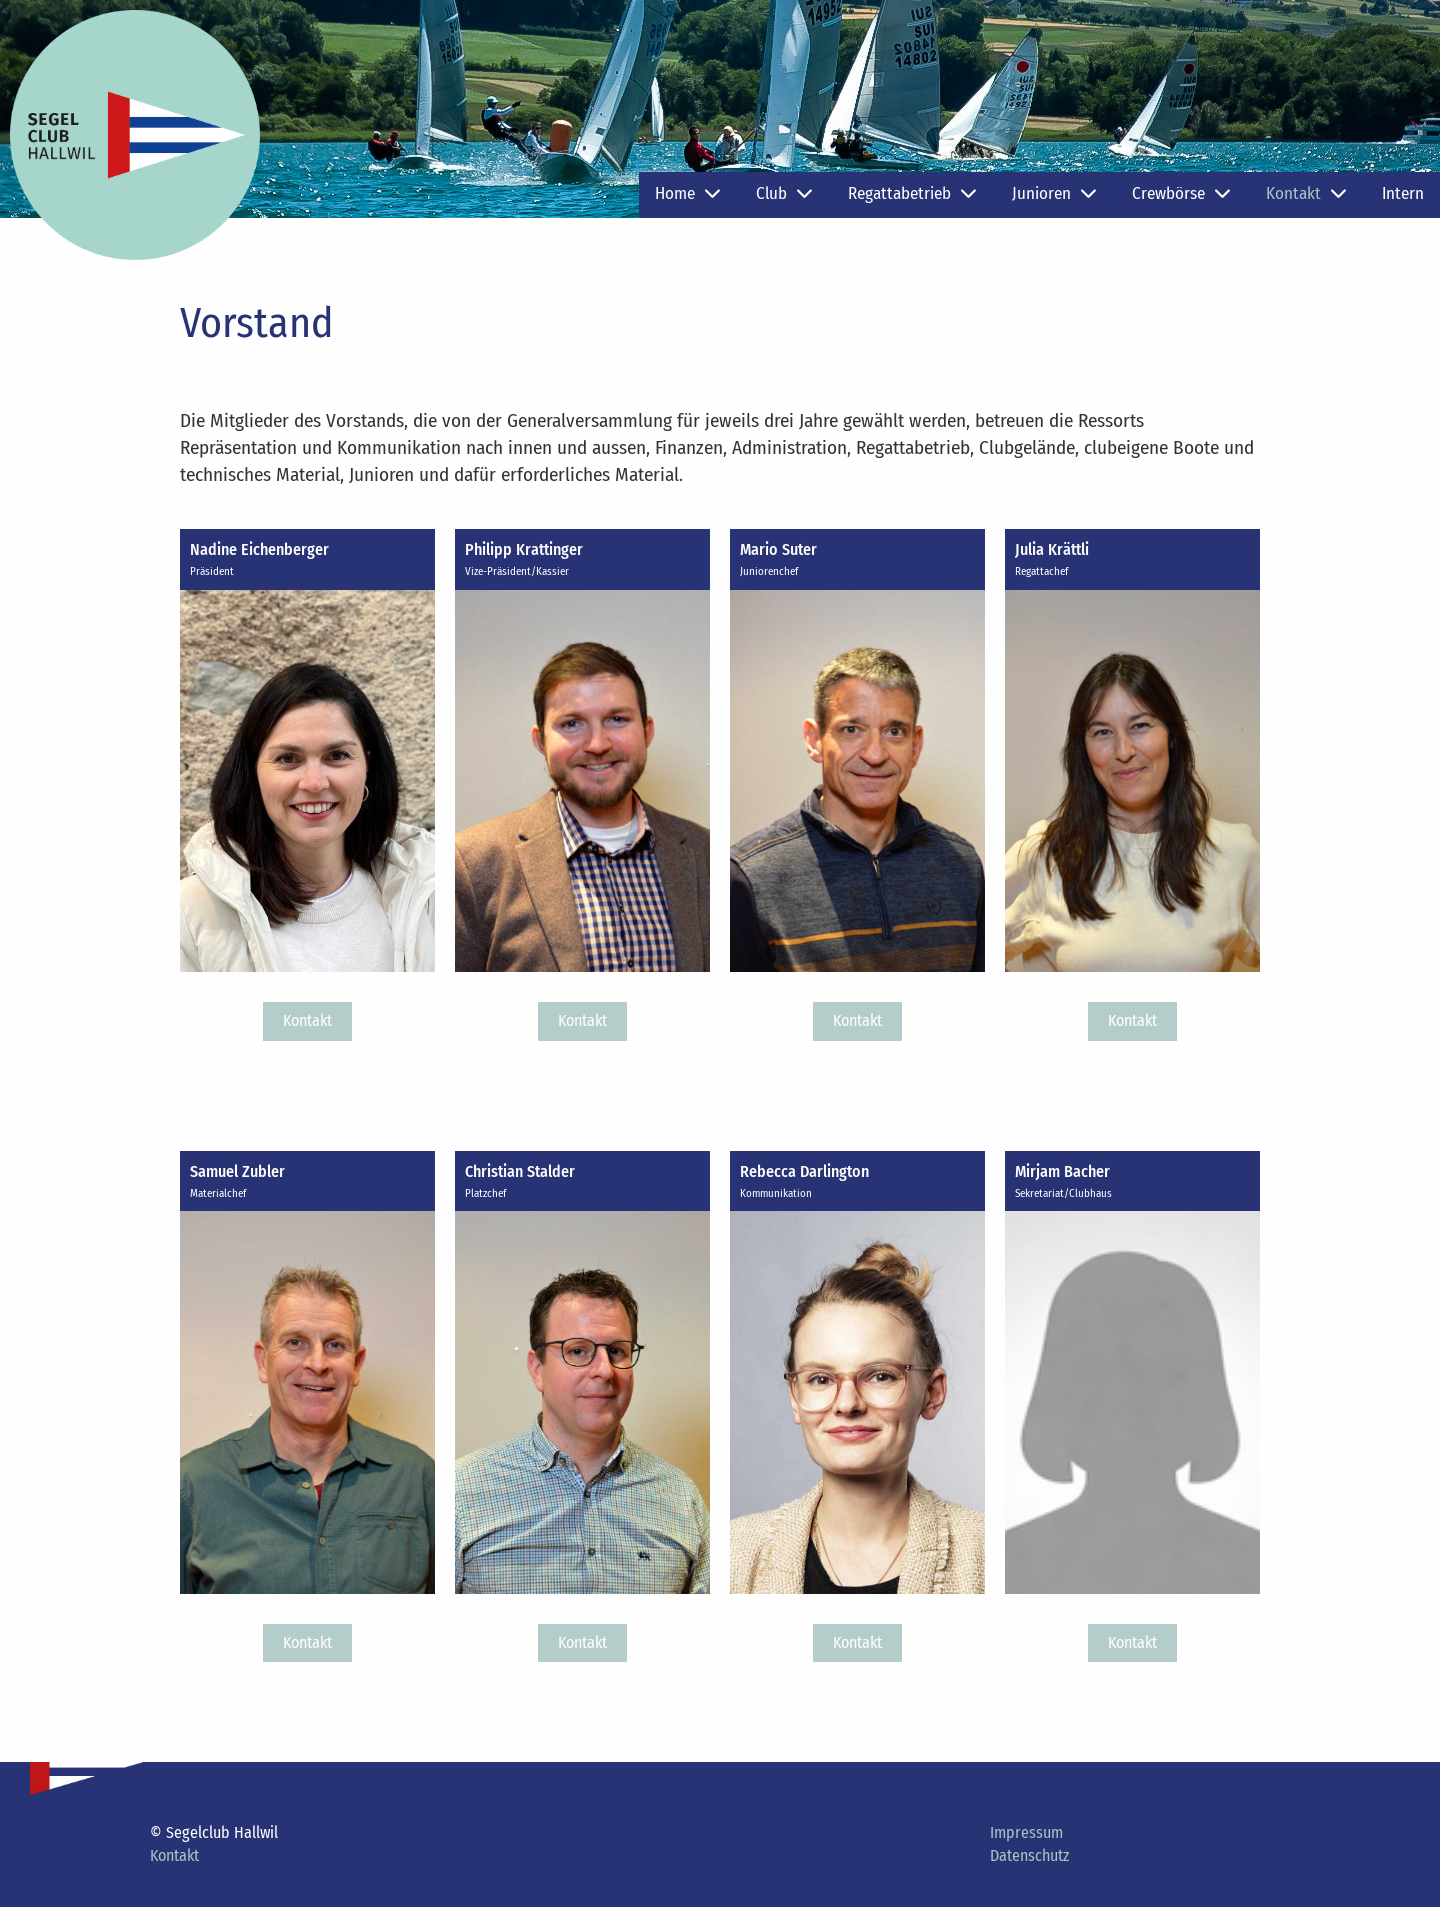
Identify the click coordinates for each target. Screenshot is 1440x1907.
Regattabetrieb (912, 193)
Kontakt (1306, 193)
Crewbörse (1181, 193)
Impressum (1026, 1832)
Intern (1403, 193)
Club (784, 193)
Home (687, 193)
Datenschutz (1029, 1855)
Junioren (1054, 193)
